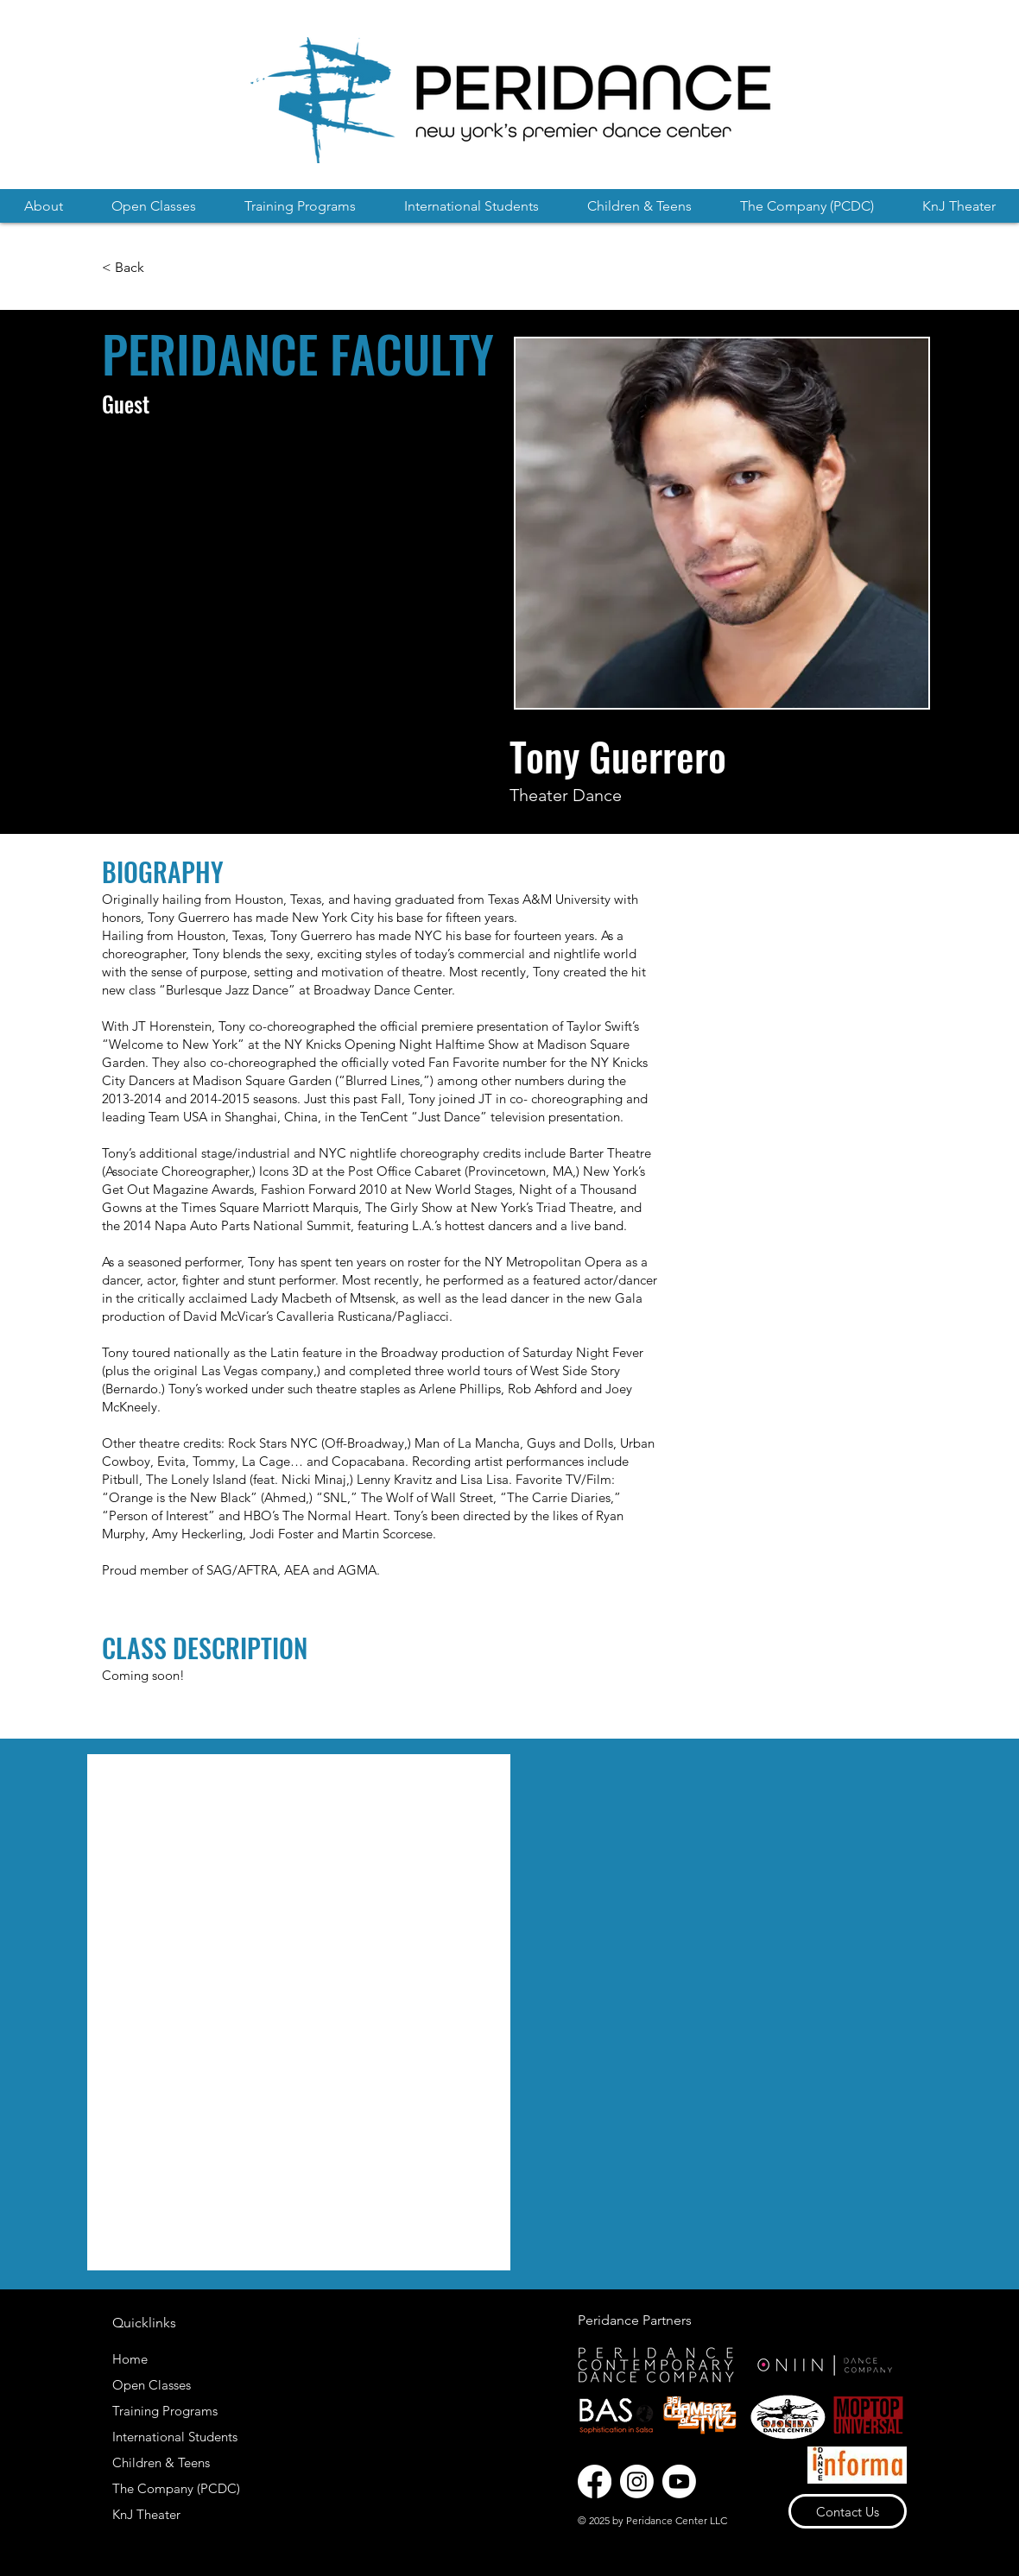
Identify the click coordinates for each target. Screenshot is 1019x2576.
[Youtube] (679, 2481)
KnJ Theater (146, 2514)
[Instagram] (637, 2481)
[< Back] (125, 268)
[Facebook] (594, 2481)
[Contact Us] (847, 2511)
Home (130, 2359)
